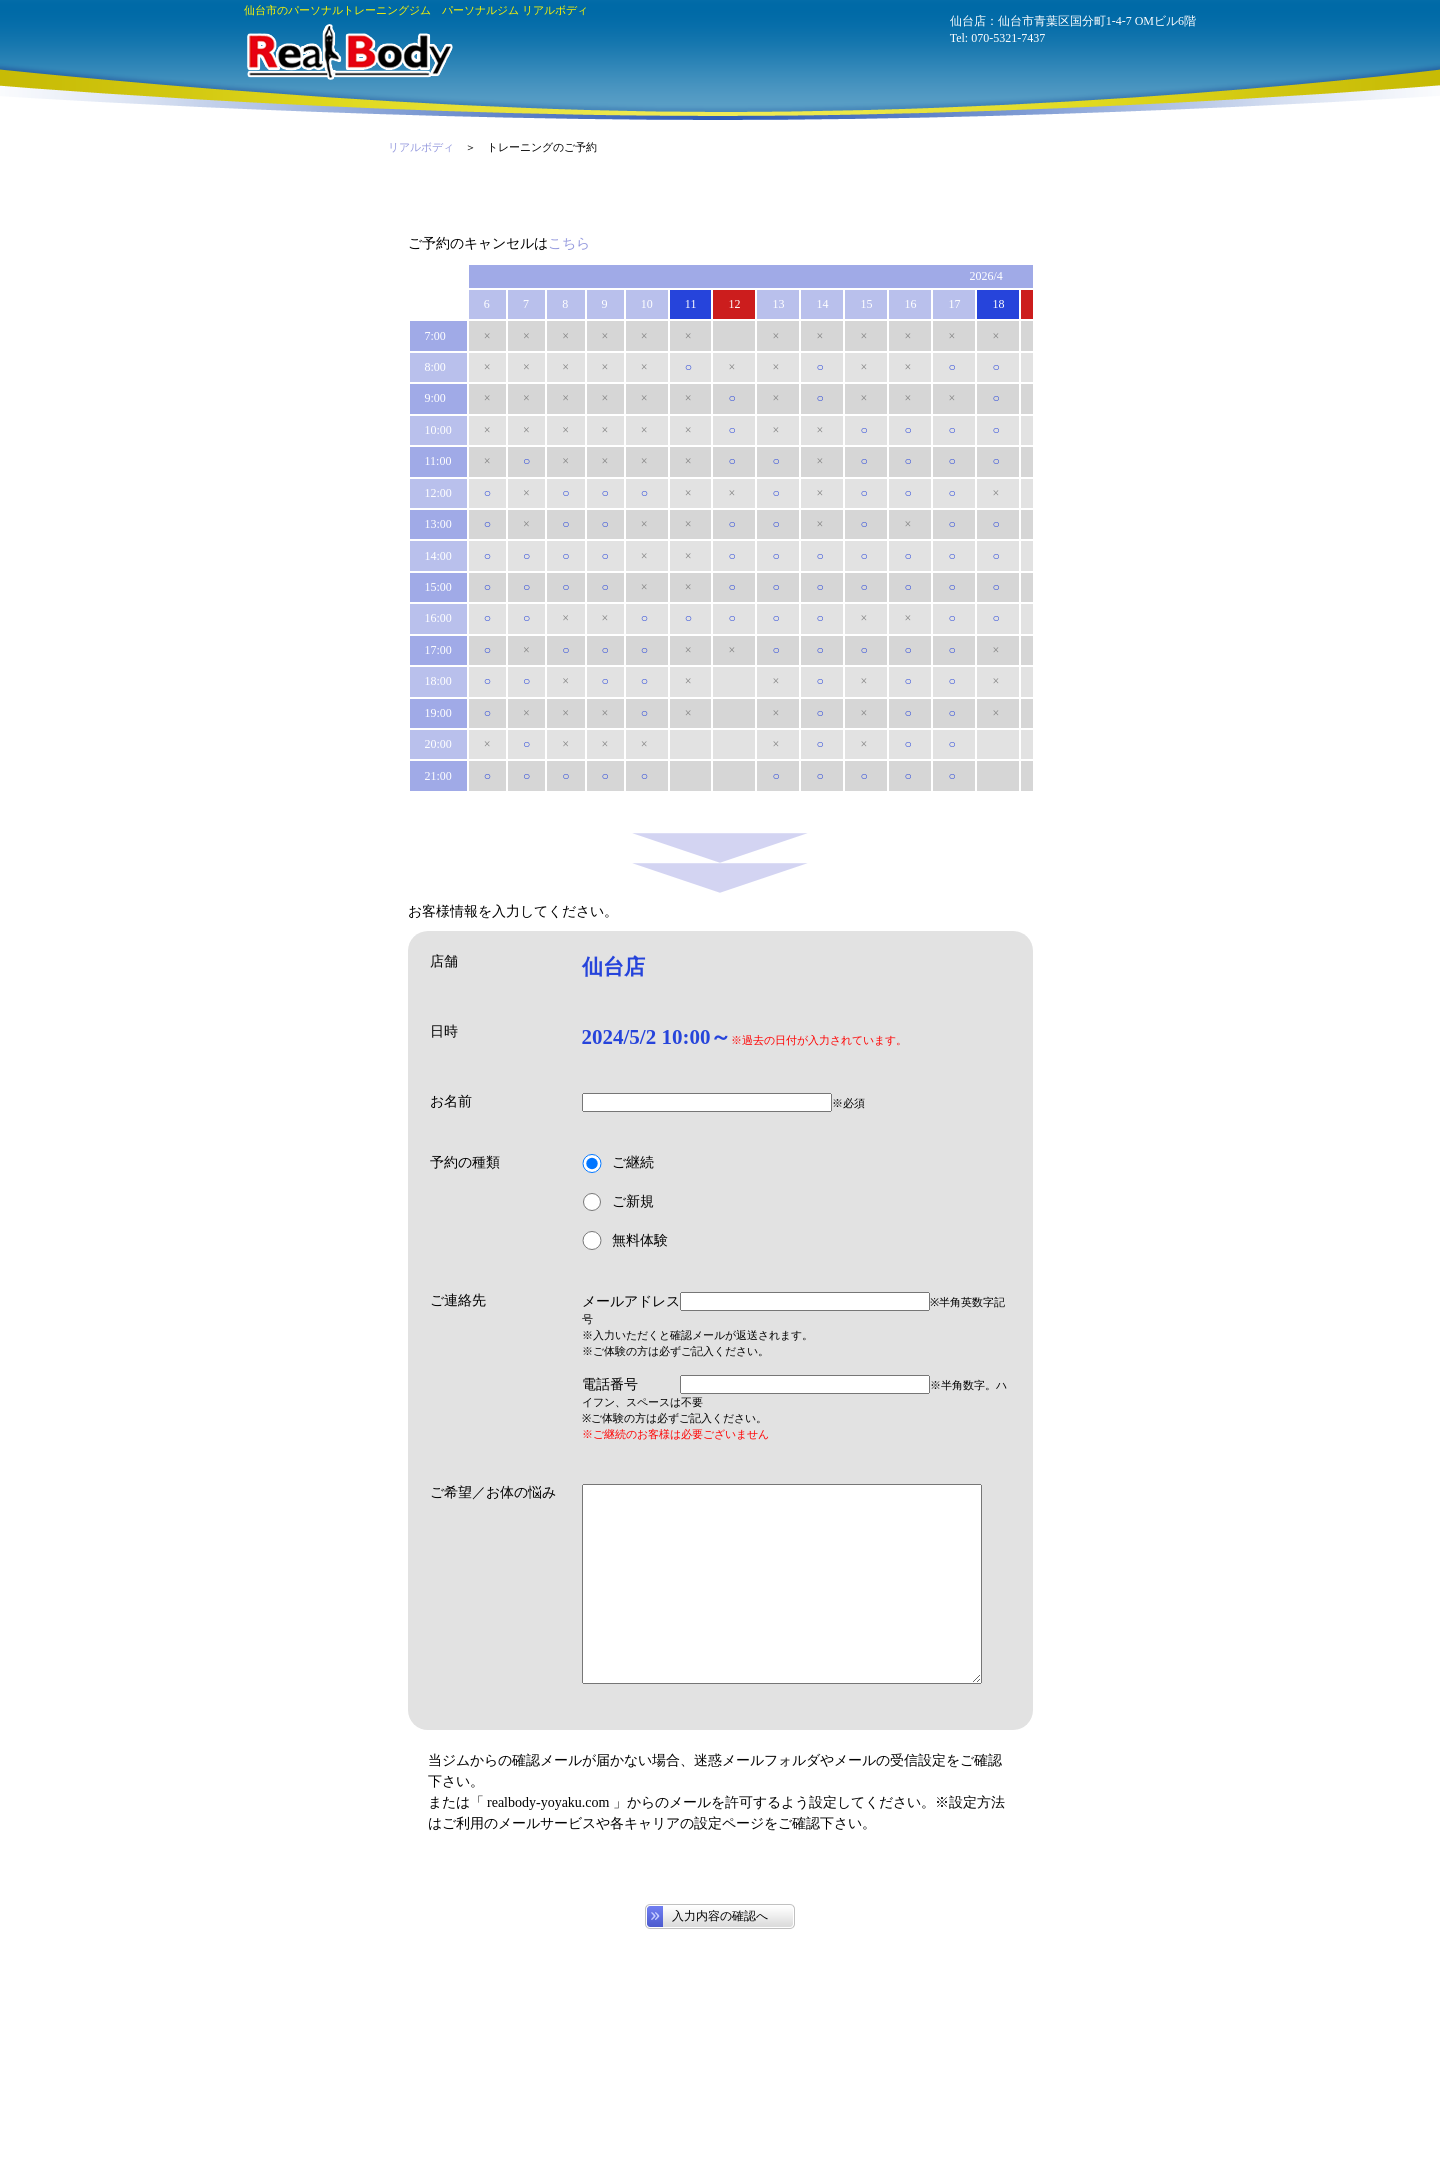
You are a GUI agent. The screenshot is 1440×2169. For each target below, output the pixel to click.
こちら (569, 243)
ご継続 (618, 1163)
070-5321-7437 (1008, 38)
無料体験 (625, 1240)
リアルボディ (421, 147)
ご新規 (618, 1202)
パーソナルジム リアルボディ (348, 52)
